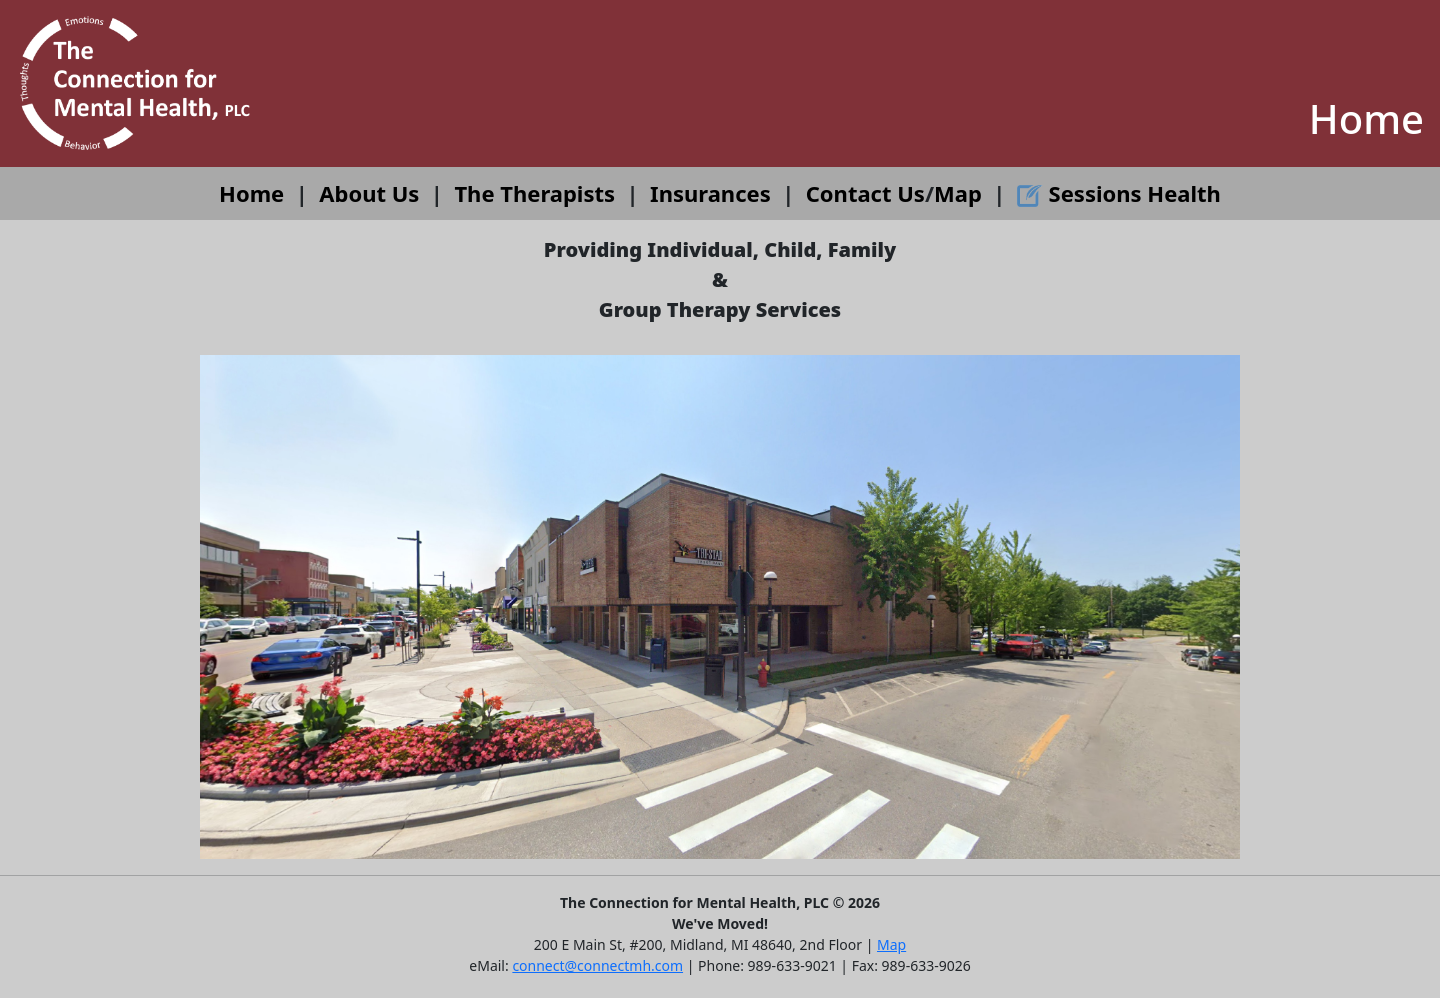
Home (251, 193)
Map (958, 193)
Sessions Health (1119, 193)
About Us (369, 193)
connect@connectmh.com (597, 965)
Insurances (710, 193)
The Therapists (534, 193)
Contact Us (865, 193)
